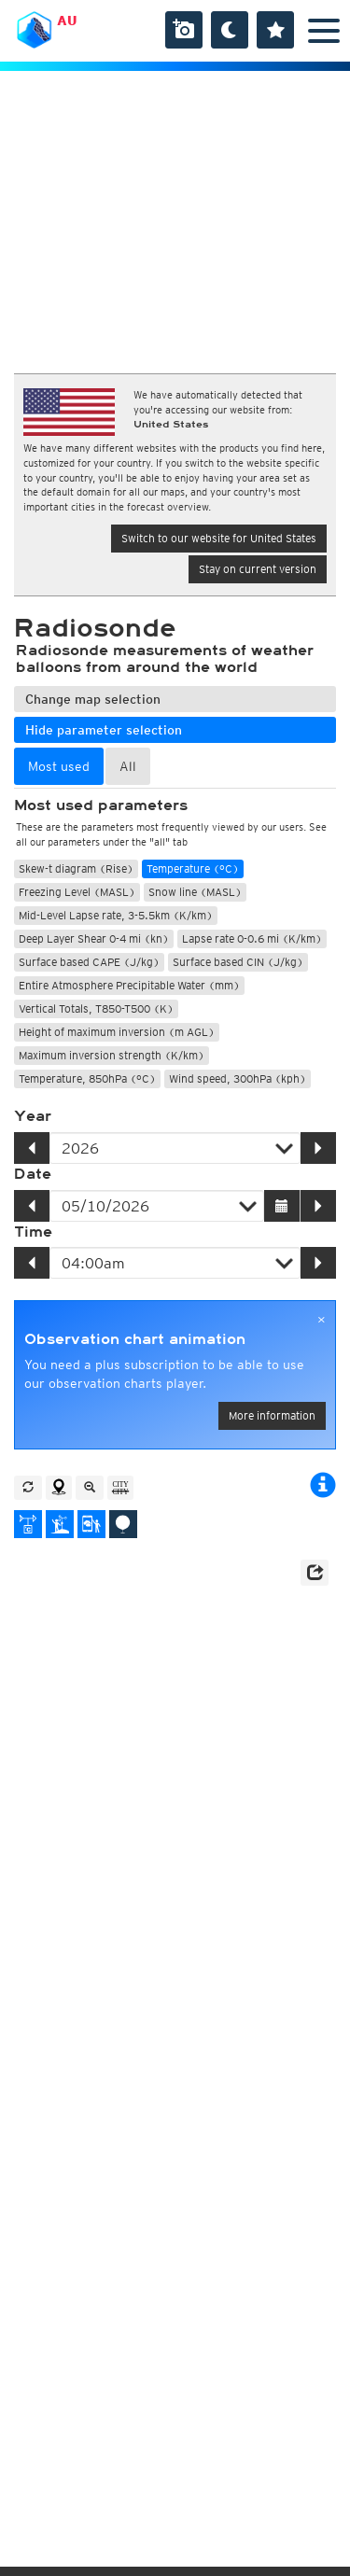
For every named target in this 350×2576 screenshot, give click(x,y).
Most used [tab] (59, 766)
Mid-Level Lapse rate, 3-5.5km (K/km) (116, 915)
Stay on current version (257, 569)
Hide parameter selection (103, 729)
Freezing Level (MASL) (77, 892)
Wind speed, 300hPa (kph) (237, 1078)
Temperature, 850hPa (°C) (87, 1078)
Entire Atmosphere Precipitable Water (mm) (129, 985)
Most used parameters (101, 805)
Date (32, 1174)
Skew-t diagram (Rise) (76, 868)
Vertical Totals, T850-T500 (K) (96, 1008)
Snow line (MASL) (195, 892)
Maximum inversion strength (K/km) (111, 1055)
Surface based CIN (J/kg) (238, 962)
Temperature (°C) (193, 868)
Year (32, 1116)
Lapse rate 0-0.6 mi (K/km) (252, 938)
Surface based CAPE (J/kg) (89, 962)
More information (272, 1415)
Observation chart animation (134, 1339)
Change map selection (93, 699)
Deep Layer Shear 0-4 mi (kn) (94, 938)
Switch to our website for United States (218, 538)
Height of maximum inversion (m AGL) (117, 1032)
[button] (315, 1573)
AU (67, 20)
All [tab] (127, 766)
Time (33, 1232)
